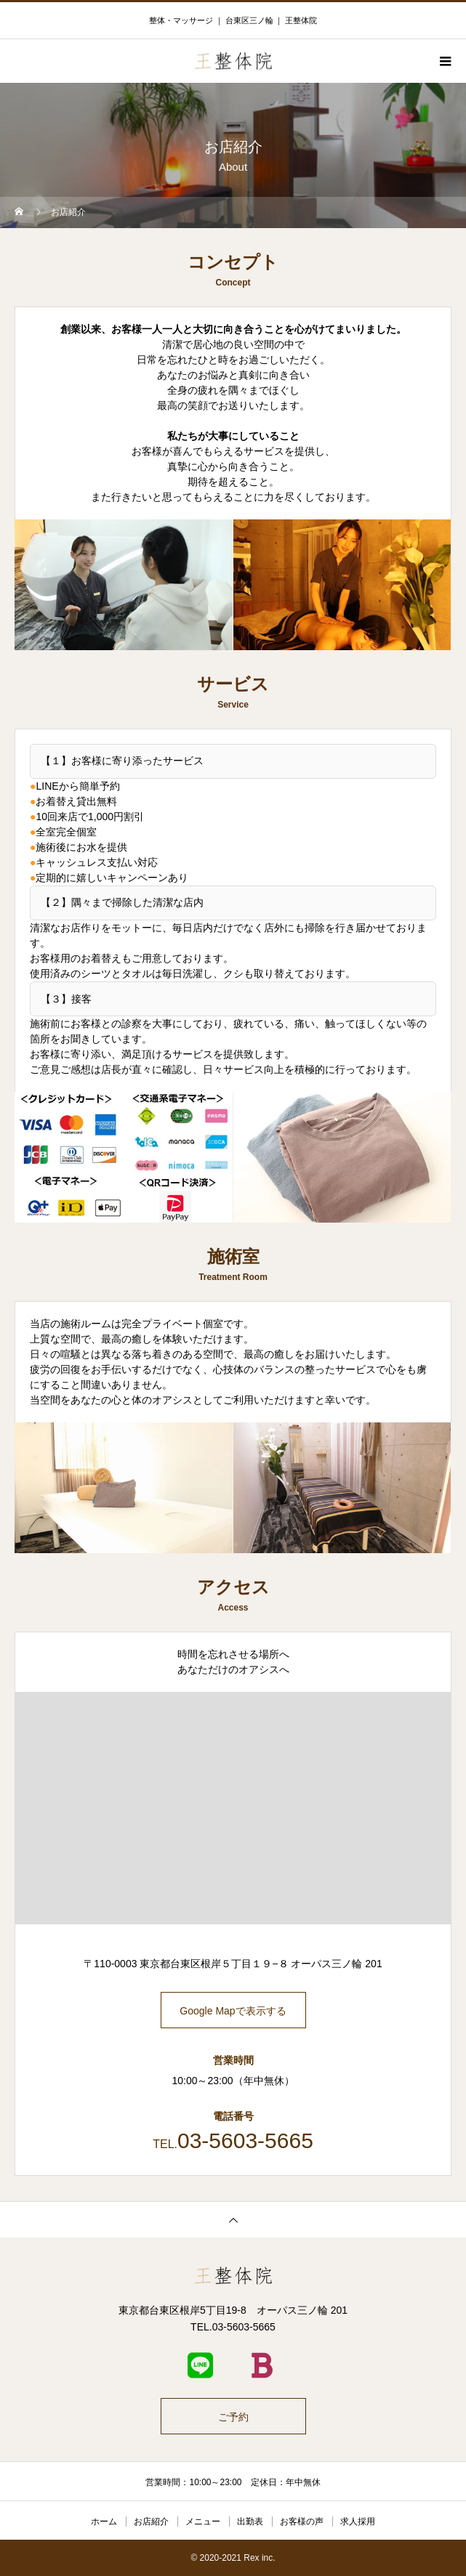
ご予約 (233, 2417)
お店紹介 (151, 2521)
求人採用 (357, 2521)
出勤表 (250, 2521)
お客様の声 (302, 2521)
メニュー (202, 2521)
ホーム (104, 2521)
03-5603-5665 (245, 2140)
